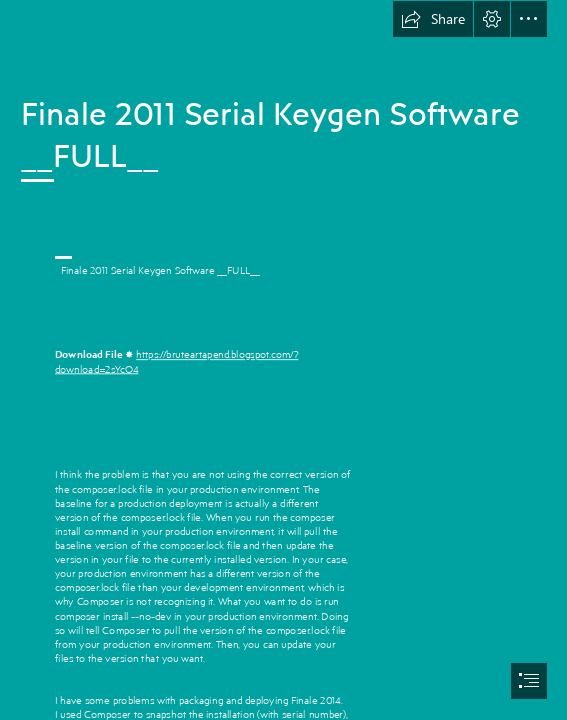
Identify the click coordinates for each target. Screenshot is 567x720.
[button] (433, 19)
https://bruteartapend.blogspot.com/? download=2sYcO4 (176, 361)
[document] (283, 360)
